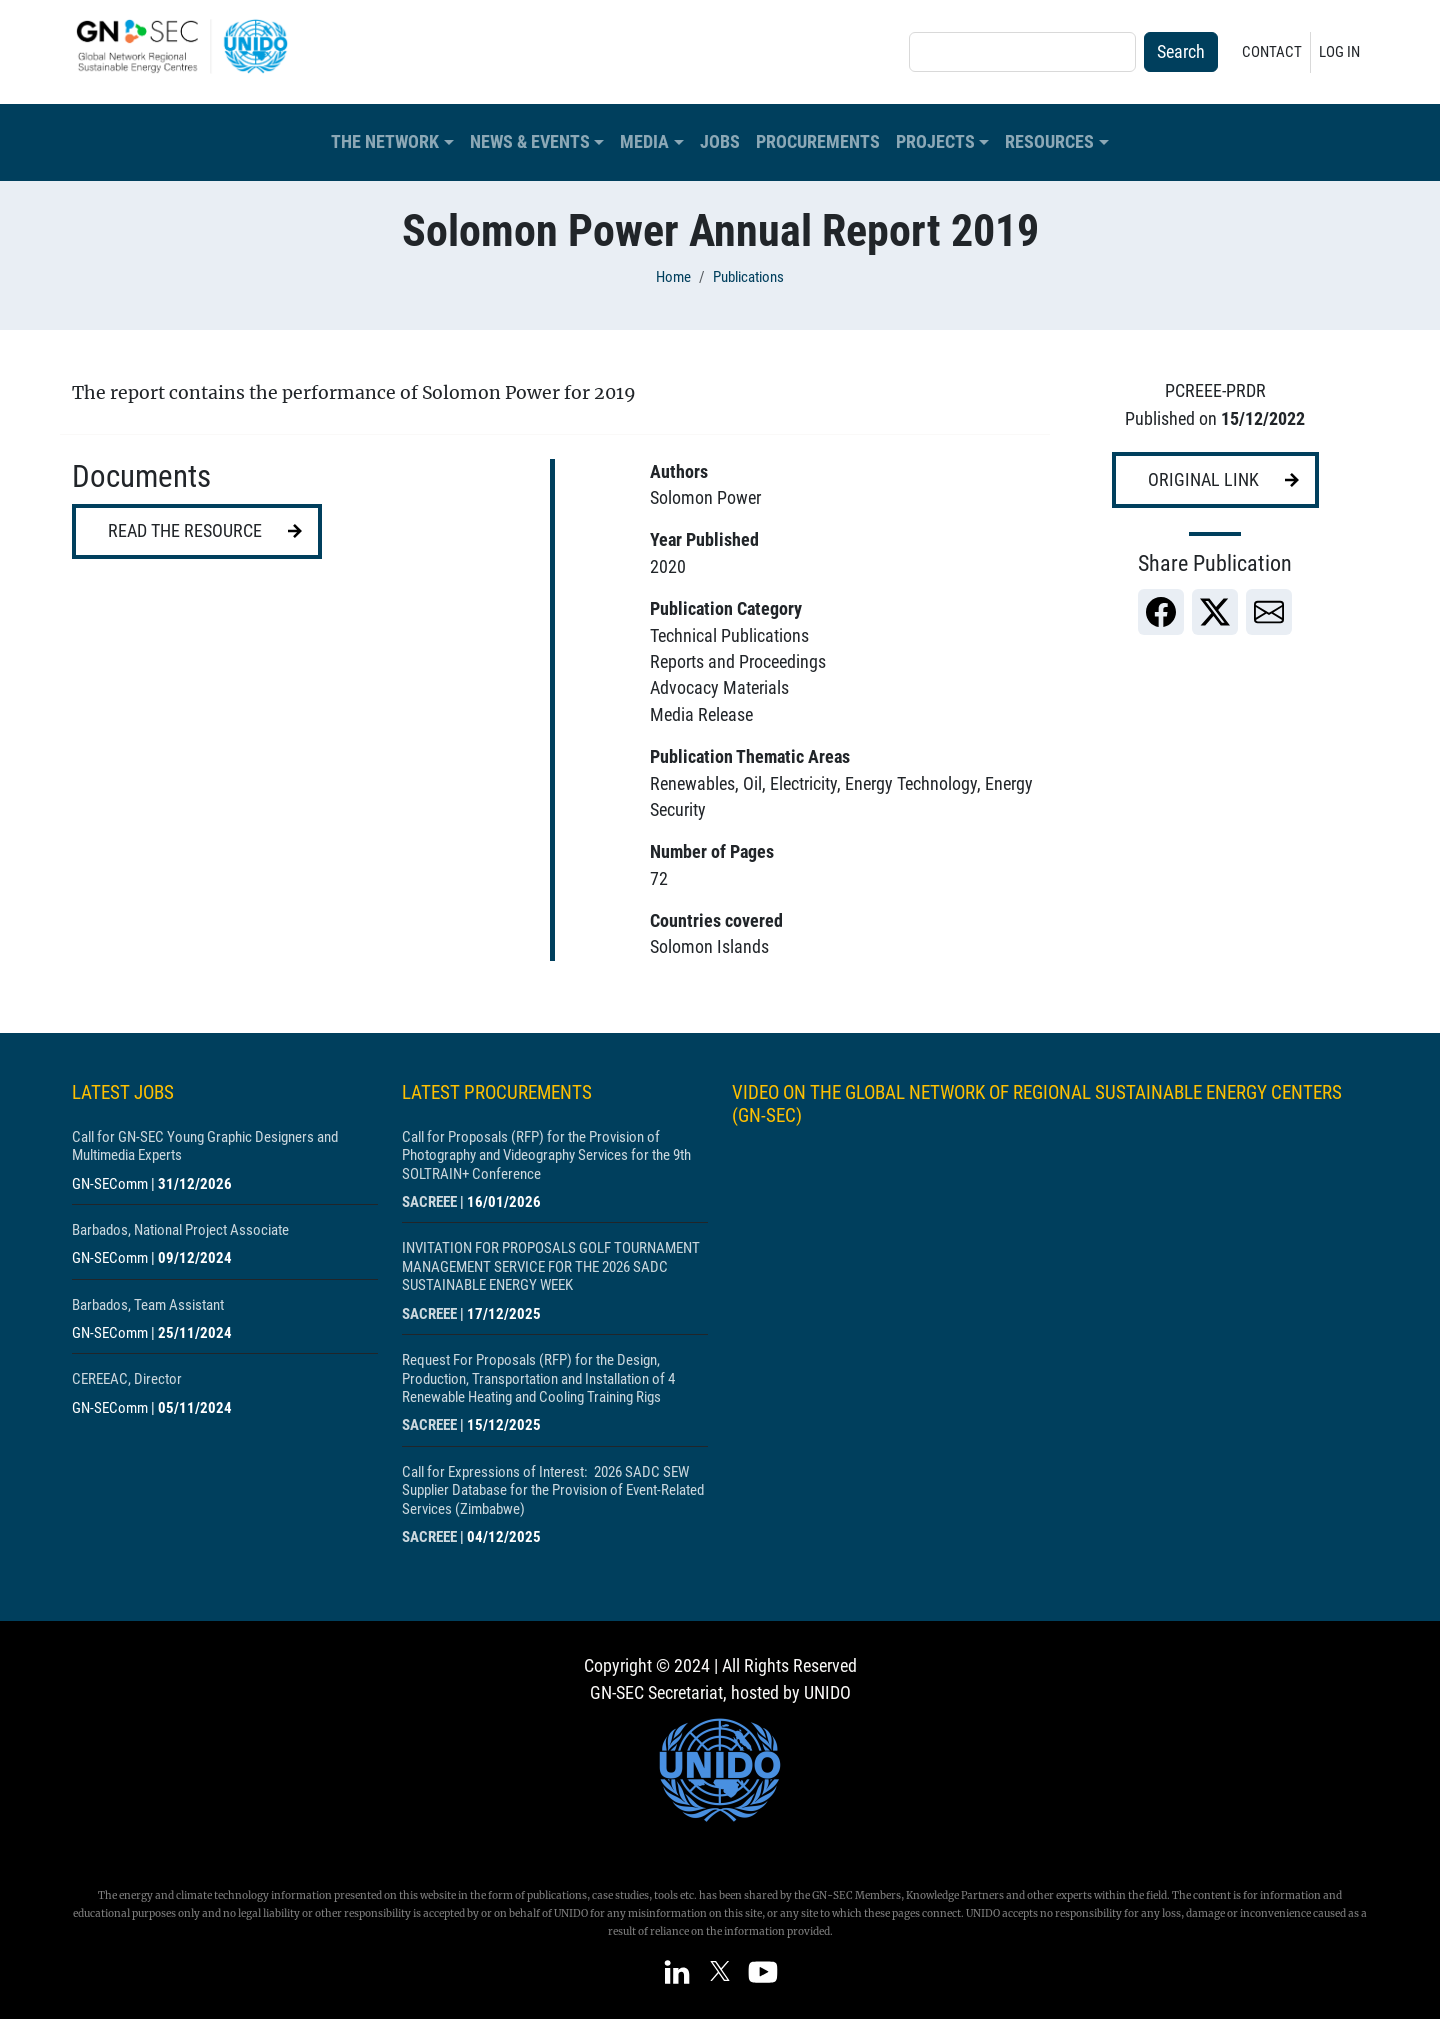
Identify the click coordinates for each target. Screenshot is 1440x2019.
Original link (1203, 480)
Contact (1272, 52)
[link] (1161, 612)
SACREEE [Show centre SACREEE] (429, 1202)
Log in (1339, 52)
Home (673, 277)
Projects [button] (935, 142)
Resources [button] (1049, 142)
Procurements (818, 142)
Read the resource (185, 531)
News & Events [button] (530, 142)
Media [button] (644, 142)
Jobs (720, 142)
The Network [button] (385, 142)
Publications (748, 277)
